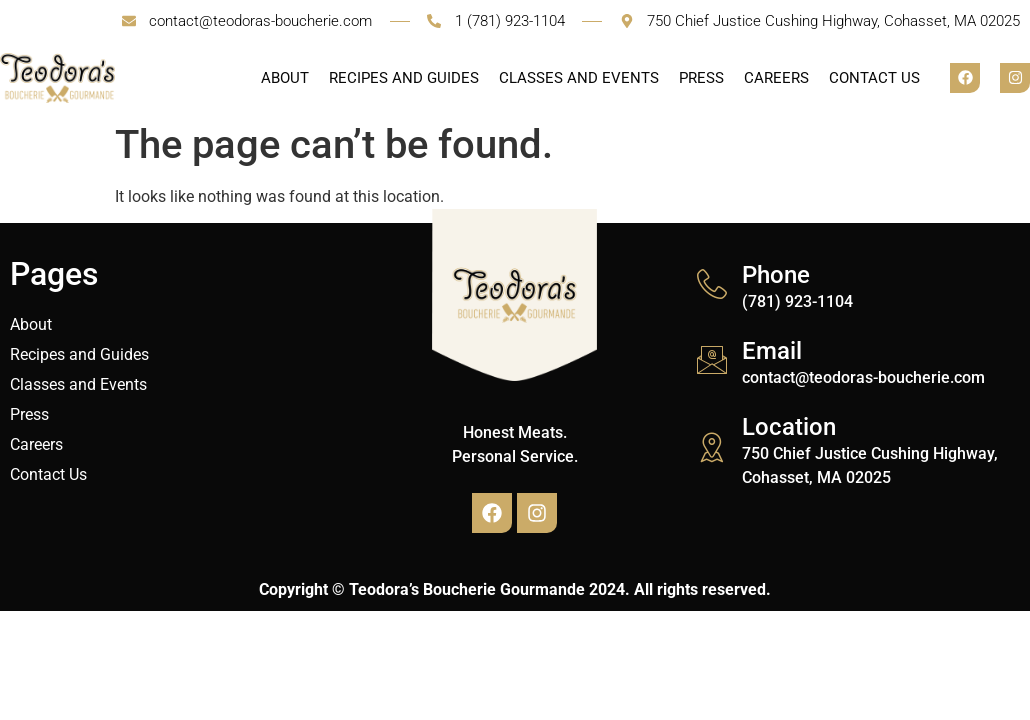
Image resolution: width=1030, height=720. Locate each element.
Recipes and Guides (404, 78)
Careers (776, 78)
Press (701, 78)
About (285, 78)
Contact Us (874, 78)
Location (789, 427)
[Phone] (712, 284)
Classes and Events (579, 78)
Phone (776, 275)
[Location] (712, 447)
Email (772, 351)
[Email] (712, 360)
